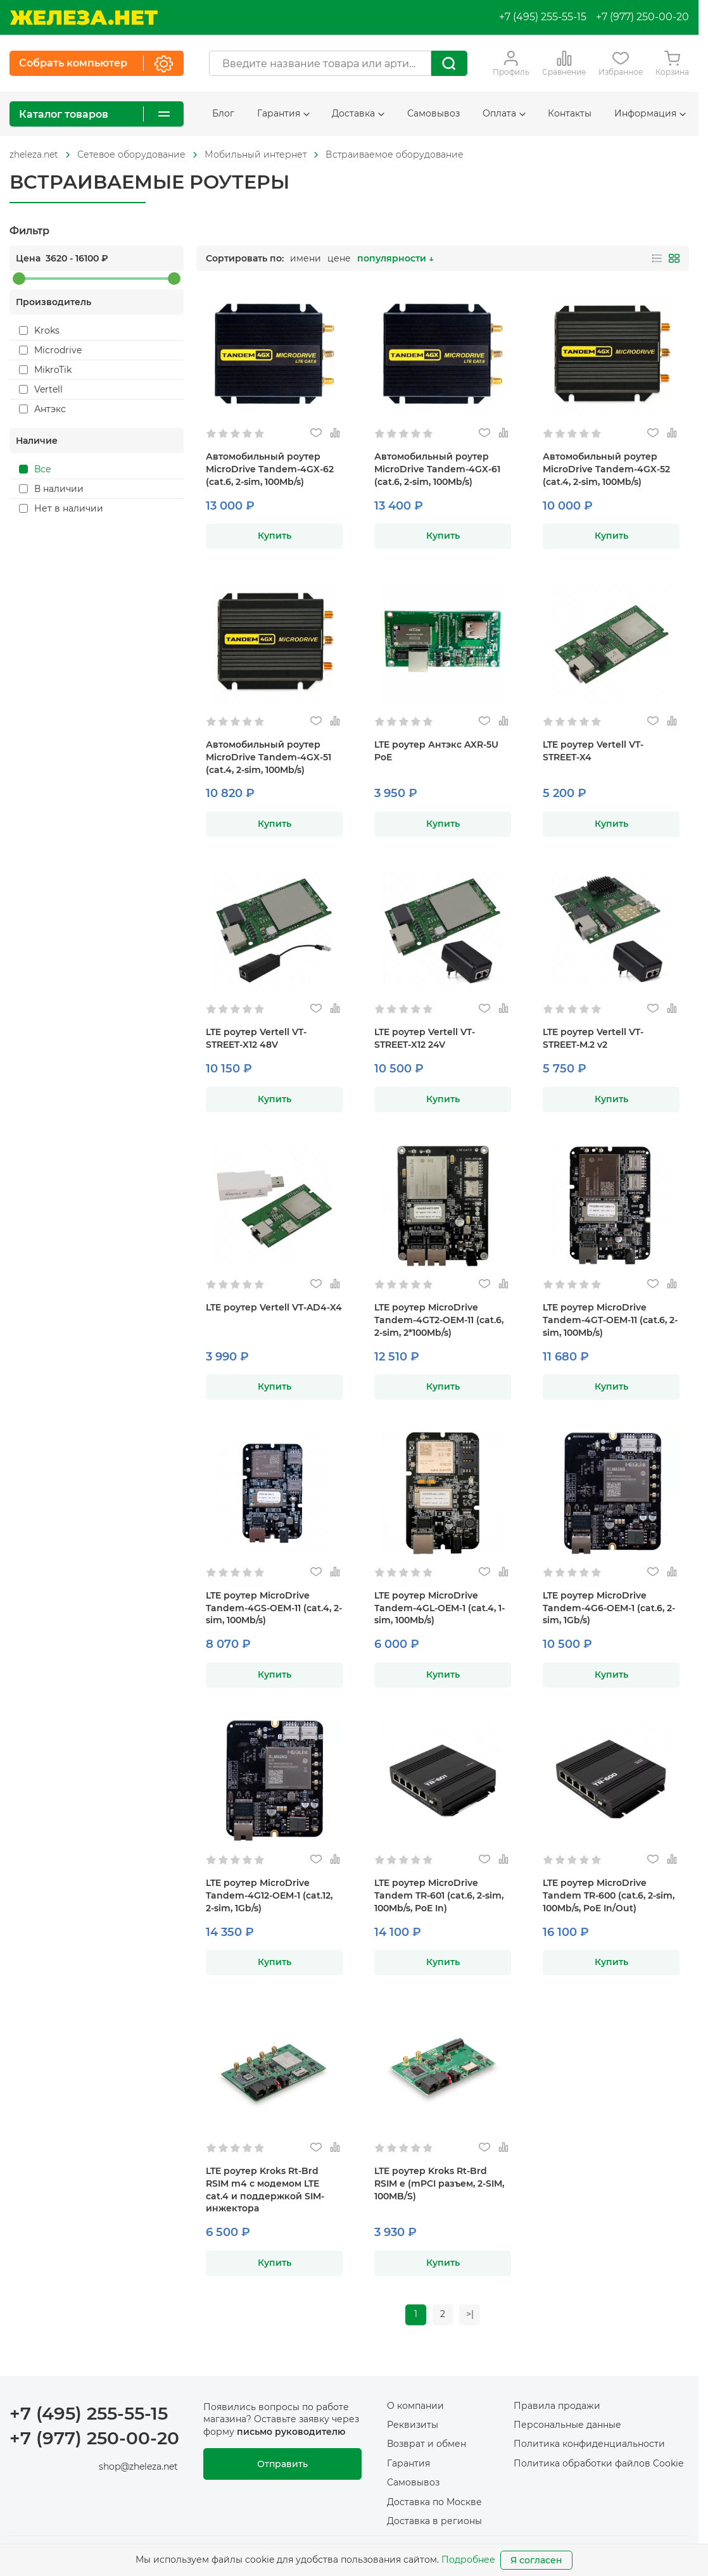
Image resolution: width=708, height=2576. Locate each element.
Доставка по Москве (434, 2502)
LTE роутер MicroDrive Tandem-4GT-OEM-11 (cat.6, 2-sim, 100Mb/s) (610, 1320)
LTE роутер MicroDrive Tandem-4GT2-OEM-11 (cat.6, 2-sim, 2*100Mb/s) (438, 1320)
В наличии (51, 488)
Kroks (39, 330)
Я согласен (536, 2560)
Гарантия (283, 113)
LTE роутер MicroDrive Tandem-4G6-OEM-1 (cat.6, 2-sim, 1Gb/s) (609, 1608)
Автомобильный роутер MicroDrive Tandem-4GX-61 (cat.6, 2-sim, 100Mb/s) (437, 469)
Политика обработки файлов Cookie (598, 2464)
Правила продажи (557, 2406)
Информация (650, 113)
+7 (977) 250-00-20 (642, 17)
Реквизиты (412, 2425)
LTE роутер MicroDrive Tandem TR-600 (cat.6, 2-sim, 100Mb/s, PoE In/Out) (608, 1895)
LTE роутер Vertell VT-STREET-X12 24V (424, 1038)
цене (339, 258)
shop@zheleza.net (138, 2467)
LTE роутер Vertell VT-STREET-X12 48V (256, 1038)
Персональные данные (567, 2425)
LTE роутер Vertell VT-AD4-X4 (274, 1307)
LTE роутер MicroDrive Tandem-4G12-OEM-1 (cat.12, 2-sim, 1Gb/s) (269, 1895)
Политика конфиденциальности (589, 2445)
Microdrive (50, 350)
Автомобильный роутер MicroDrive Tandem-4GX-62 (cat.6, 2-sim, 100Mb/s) (270, 469)
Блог (223, 113)
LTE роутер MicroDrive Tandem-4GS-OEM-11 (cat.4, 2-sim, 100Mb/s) (274, 1608)
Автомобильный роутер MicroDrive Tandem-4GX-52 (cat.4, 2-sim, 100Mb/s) (606, 469)
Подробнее (468, 2559)
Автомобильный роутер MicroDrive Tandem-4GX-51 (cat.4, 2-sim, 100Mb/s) (268, 757)
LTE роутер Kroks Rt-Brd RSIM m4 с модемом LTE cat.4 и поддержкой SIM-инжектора (265, 2190)
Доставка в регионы (434, 2521)
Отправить (282, 2464)
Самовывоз (433, 113)
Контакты (569, 113)
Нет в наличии (61, 508)
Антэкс (42, 409)
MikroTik (45, 369)
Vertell (41, 389)
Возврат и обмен (426, 2445)
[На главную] (83, 17)
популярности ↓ (395, 258)
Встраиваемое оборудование (395, 154)
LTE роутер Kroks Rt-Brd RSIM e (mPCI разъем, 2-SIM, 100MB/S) (439, 2183)
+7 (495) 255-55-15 (542, 17)
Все (35, 469)
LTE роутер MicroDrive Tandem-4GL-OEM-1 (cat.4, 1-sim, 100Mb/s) (439, 1608)
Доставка (358, 113)
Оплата (504, 113)
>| (470, 2314)
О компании (415, 2406)
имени (305, 258)
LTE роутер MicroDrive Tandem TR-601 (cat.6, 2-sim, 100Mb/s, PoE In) (438, 1895)
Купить (274, 535)
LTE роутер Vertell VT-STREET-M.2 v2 (593, 1038)
